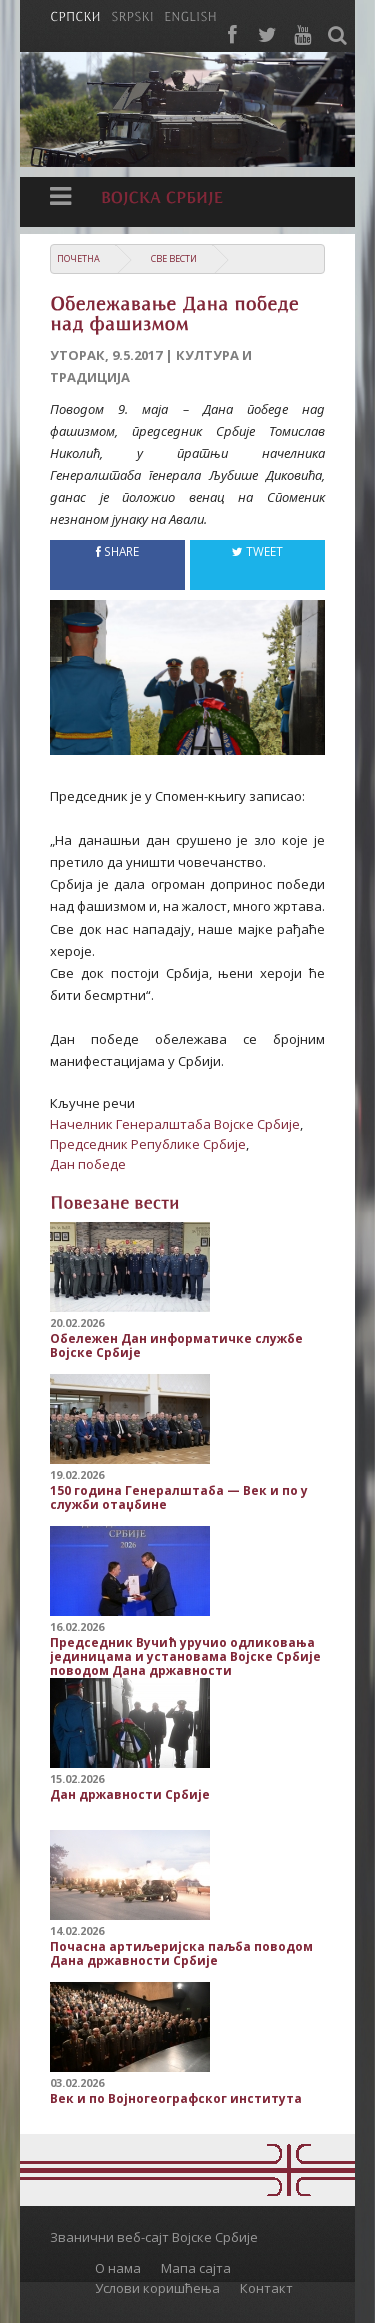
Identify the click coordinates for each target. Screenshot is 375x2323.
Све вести (174, 258)
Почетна (78, 258)
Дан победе (88, 1164)
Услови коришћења (157, 2288)
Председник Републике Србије (148, 1144)
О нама (118, 2268)
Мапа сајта (196, 2268)
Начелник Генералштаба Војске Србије (175, 1124)
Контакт (266, 2288)
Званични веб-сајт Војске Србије (154, 2237)
